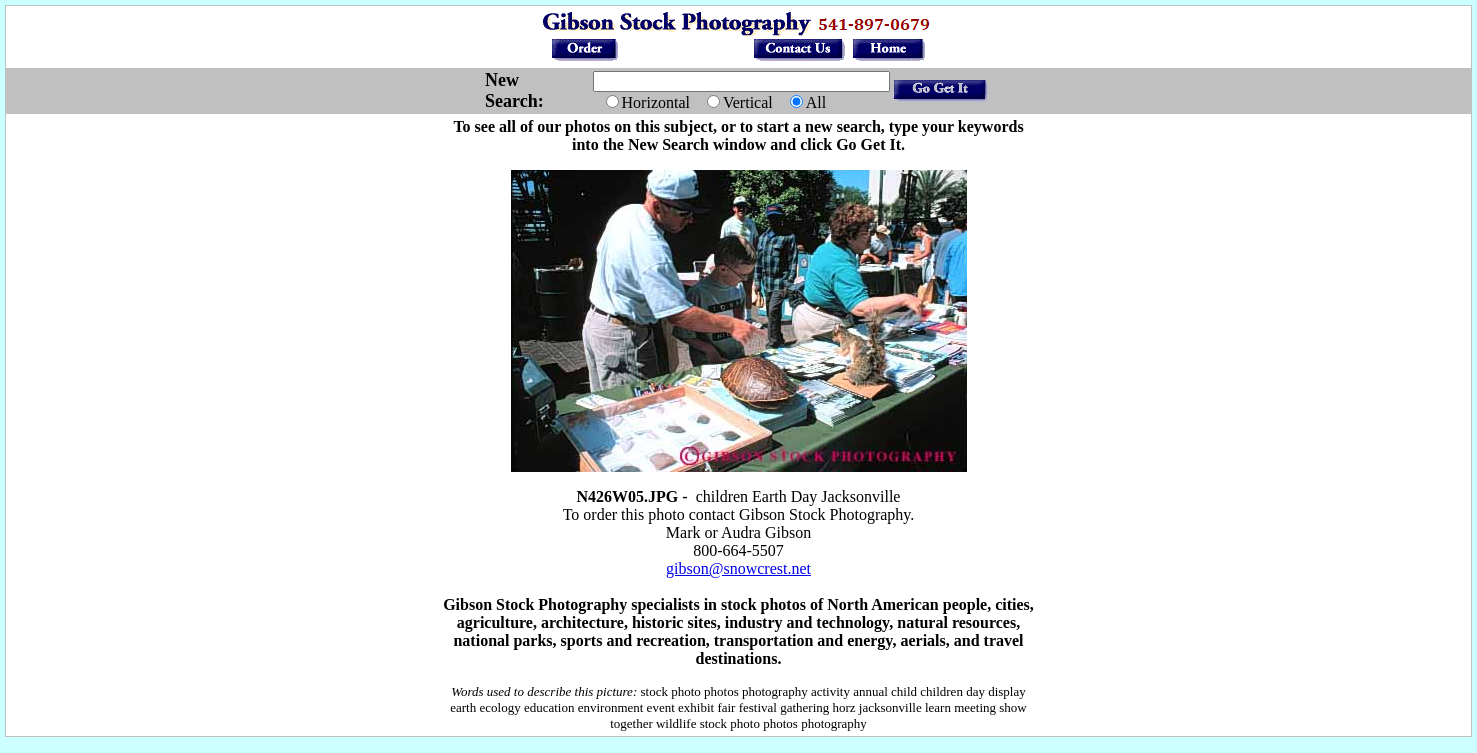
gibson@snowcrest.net (738, 568)
